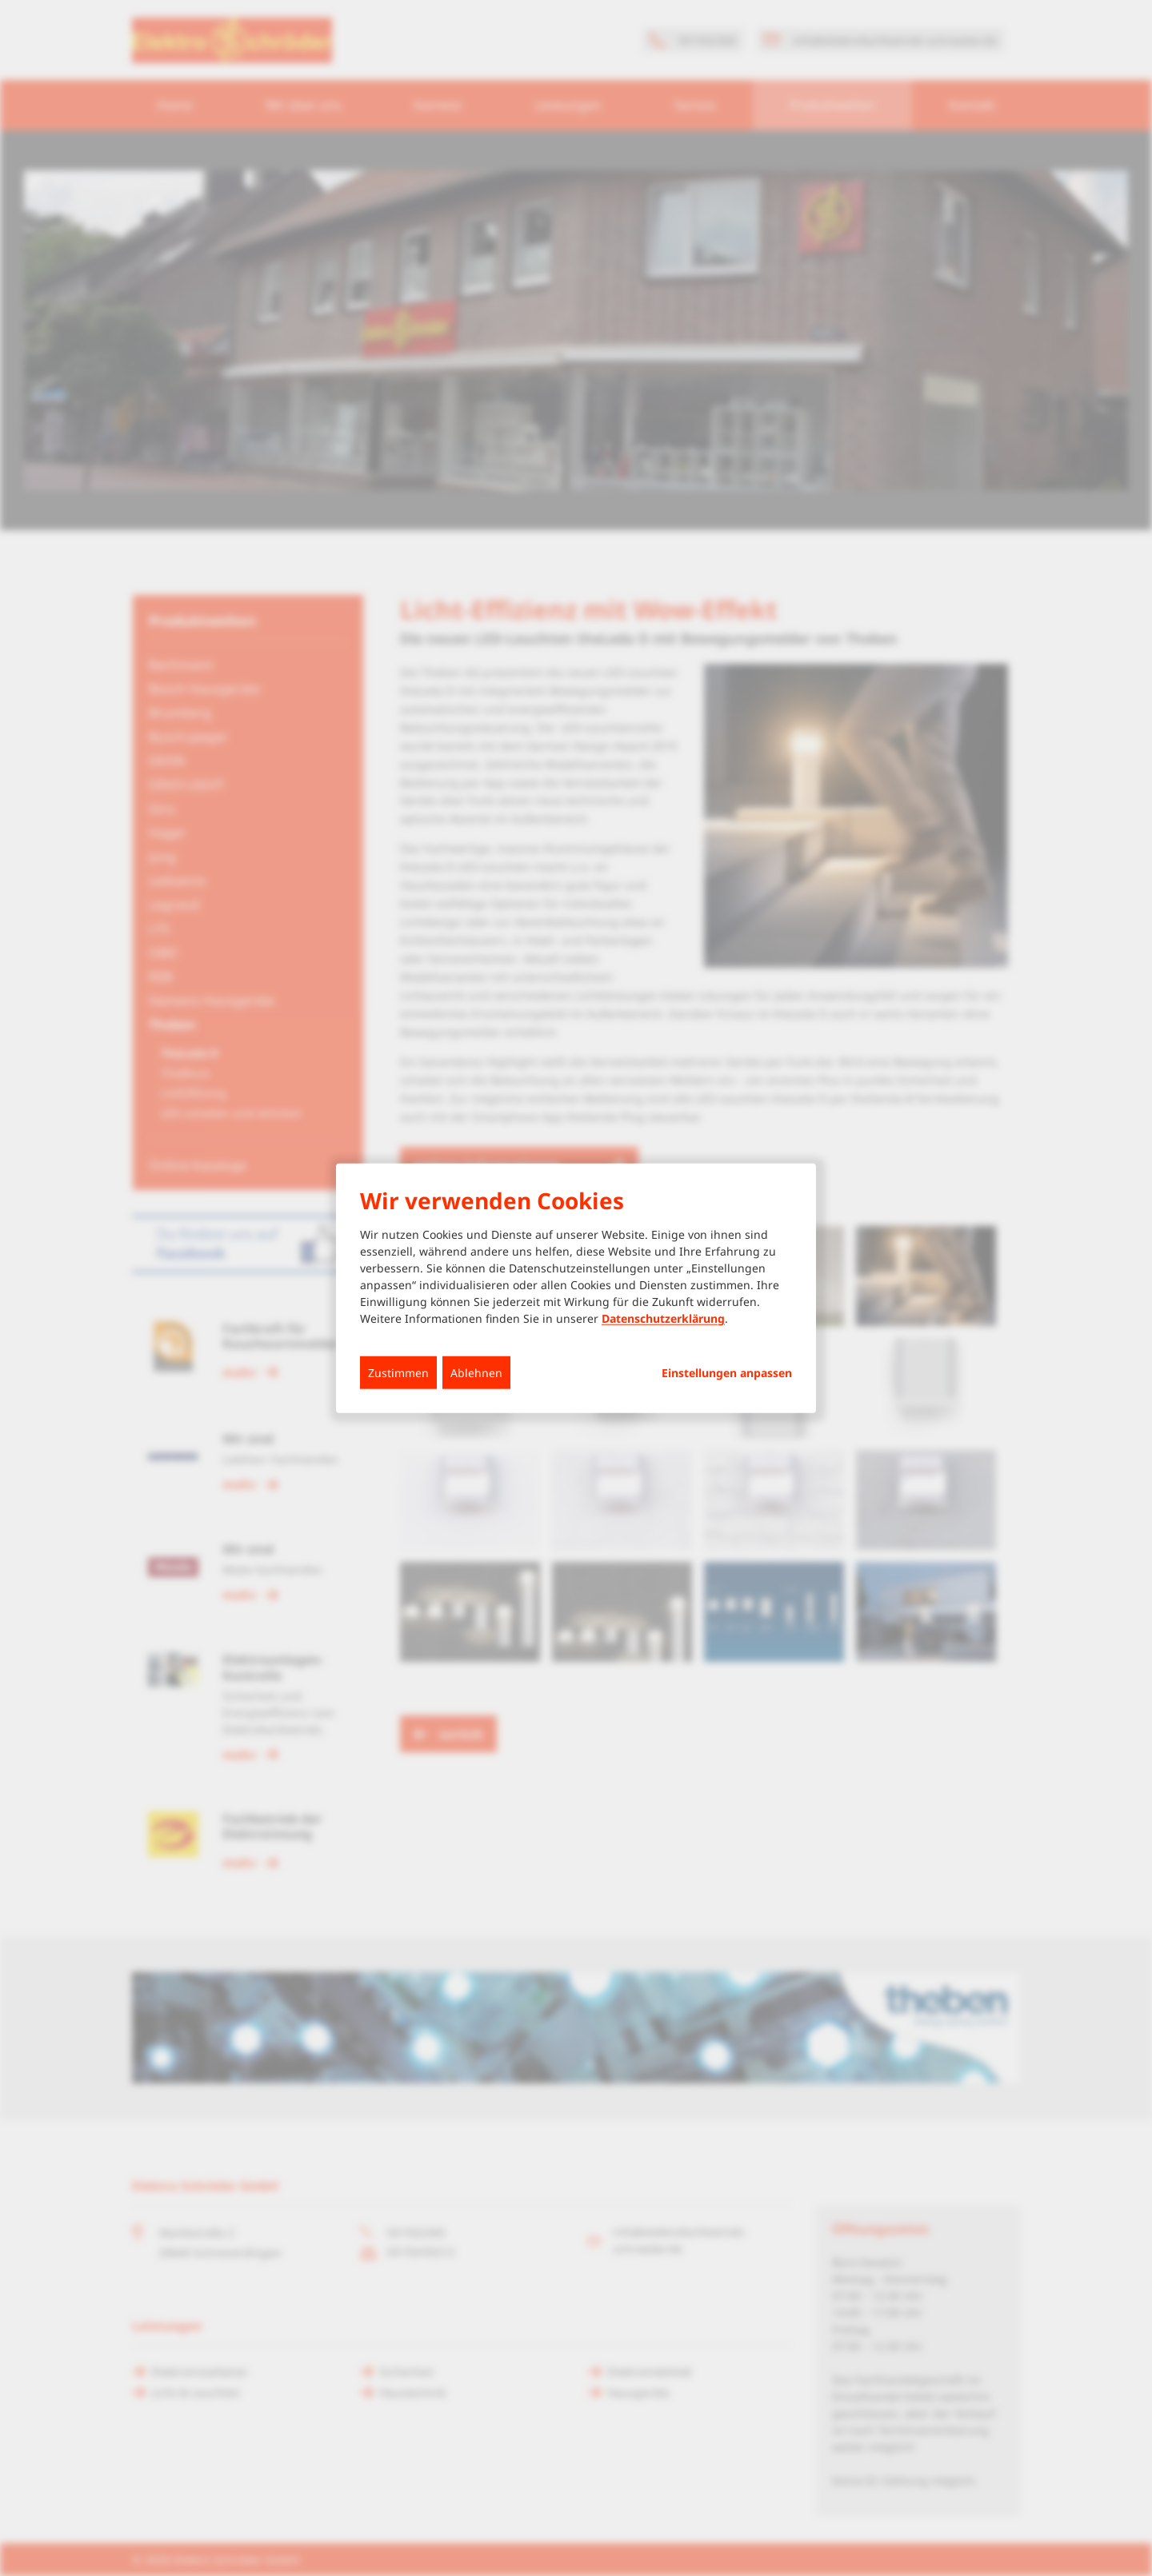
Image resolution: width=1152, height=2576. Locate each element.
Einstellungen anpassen (727, 1373)
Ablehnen (476, 1372)
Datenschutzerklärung (663, 1318)
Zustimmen (398, 1372)
